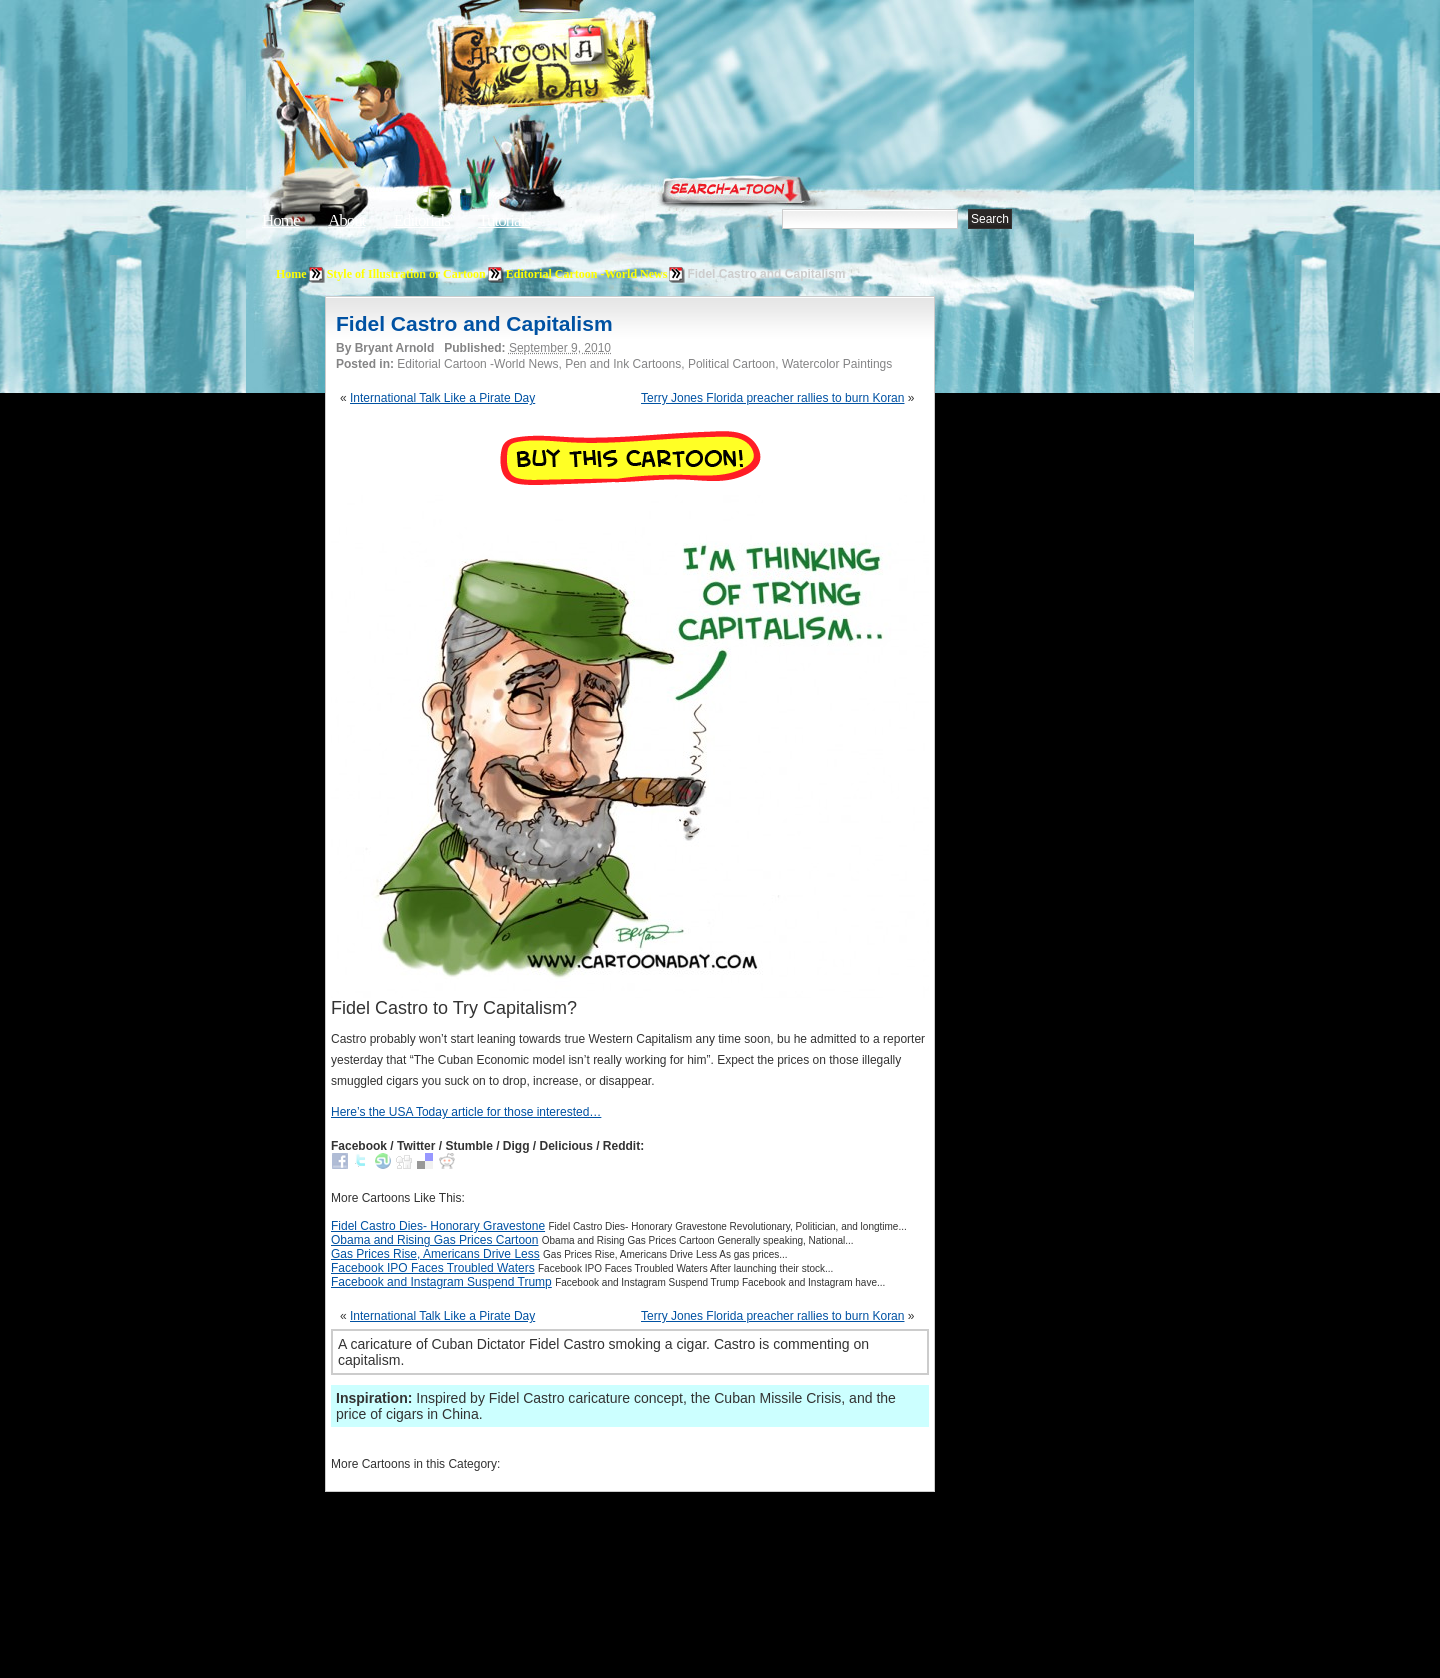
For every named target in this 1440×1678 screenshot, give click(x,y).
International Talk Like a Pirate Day (442, 398)
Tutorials (504, 220)
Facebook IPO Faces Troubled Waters (433, 1268)
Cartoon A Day (594, 66)
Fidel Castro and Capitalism (474, 323)
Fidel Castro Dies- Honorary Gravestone (438, 1226)
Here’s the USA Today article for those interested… (466, 1112)
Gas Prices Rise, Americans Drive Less (435, 1254)
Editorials (422, 220)
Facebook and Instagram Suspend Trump (441, 1282)
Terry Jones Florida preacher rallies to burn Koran (772, 398)
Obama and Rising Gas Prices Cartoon (434, 1240)
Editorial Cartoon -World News (587, 274)
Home (281, 220)
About (347, 220)
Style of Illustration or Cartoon (406, 274)
